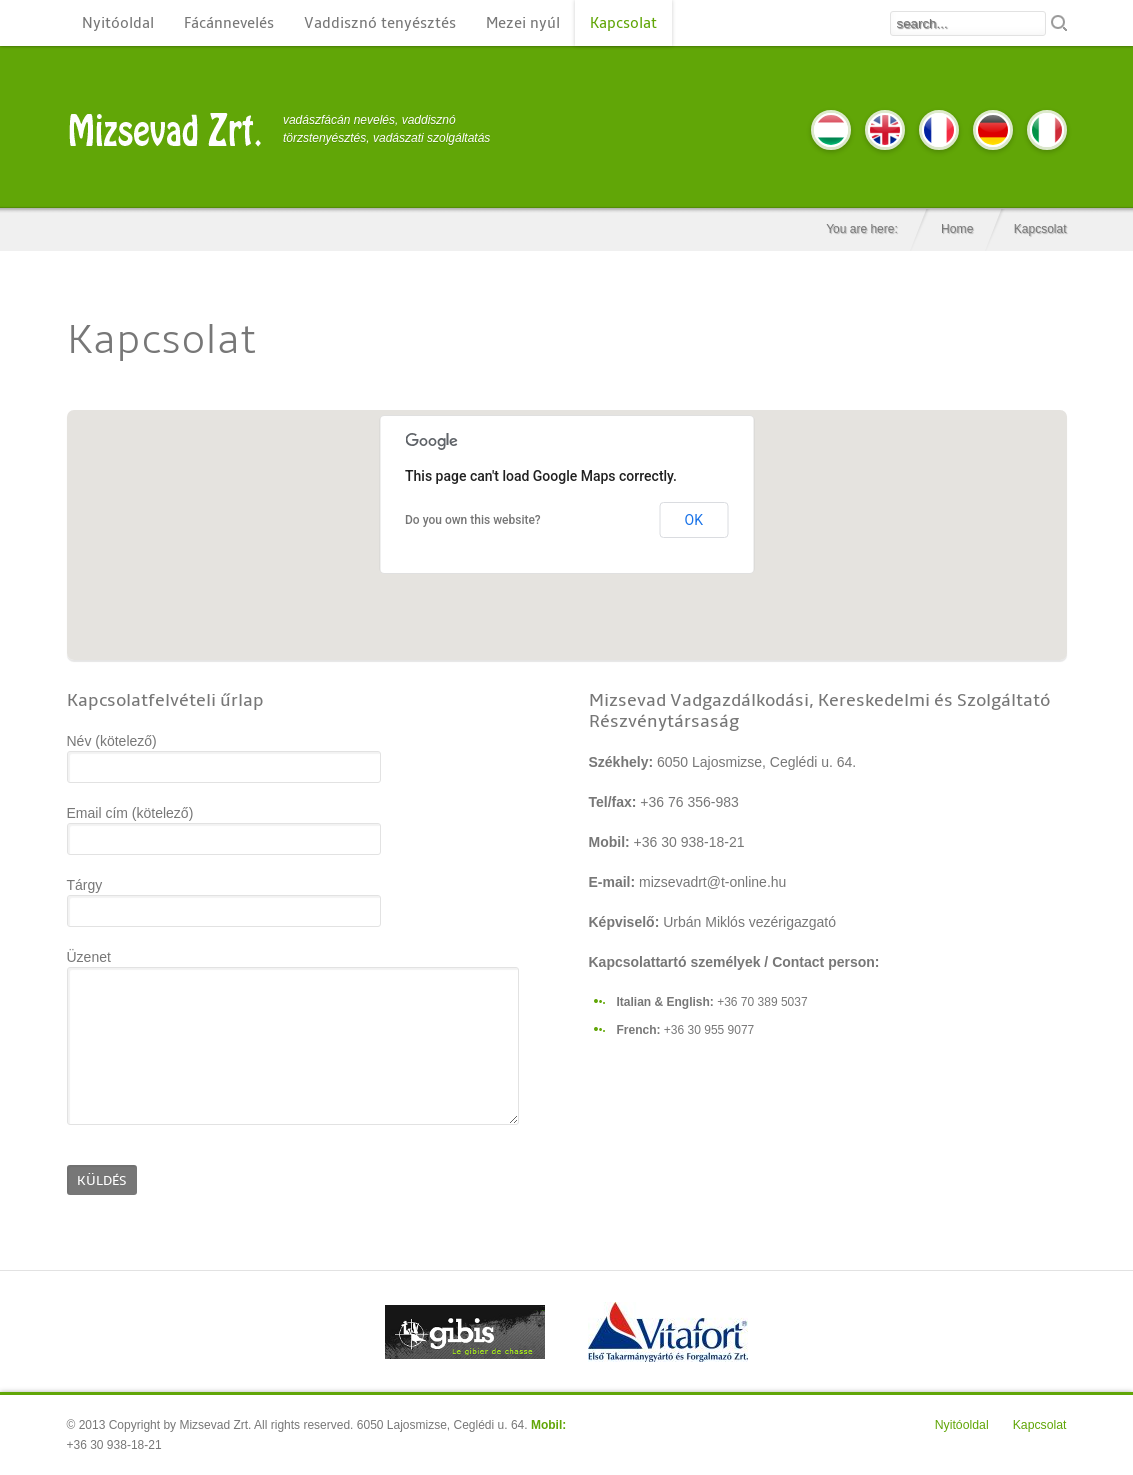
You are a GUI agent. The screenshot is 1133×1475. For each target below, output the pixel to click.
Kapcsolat (623, 23)
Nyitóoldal (118, 23)
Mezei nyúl (523, 23)
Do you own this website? (473, 520)
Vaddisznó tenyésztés (380, 23)
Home (957, 229)
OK (694, 520)
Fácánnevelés (229, 23)
